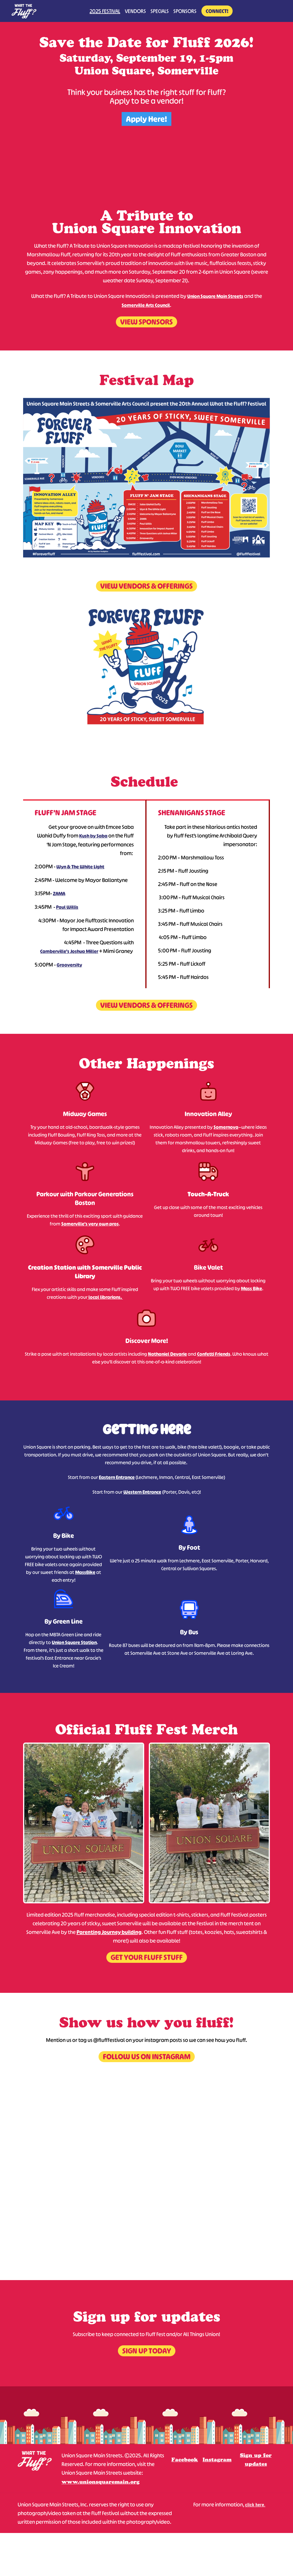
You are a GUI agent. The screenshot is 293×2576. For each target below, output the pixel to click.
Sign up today (146, 2350)
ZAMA (59, 893)
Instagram (217, 2459)
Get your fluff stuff (147, 1957)
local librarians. (105, 1297)
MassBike (85, 1572)
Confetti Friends (213, 1354)
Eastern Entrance (117, 1477)
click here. (255, 2504)
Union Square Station (74, 1642)
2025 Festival (105, 11)
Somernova (226, 1127)
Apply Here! (146, 119)
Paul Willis (67, 907)
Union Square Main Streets (215, 296)
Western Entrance (142, 1492)
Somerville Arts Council (146, 305)
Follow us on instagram (146, 2056)
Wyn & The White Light (80, 867)
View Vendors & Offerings (146, 585)
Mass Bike (251, 1288)
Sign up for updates (256, 2459)
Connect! (217, 11)
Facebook (184, 2459)
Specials (160, 11)
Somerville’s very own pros (90, 1224)
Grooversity (69, 965)
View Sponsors (146, 321)
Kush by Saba (93, 836)
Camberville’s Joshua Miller (69, 951)
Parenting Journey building (109, 1932)
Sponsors (184, 11)
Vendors (135, 11)
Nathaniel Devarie (167, 1354)
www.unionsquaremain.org (101, 2482)
